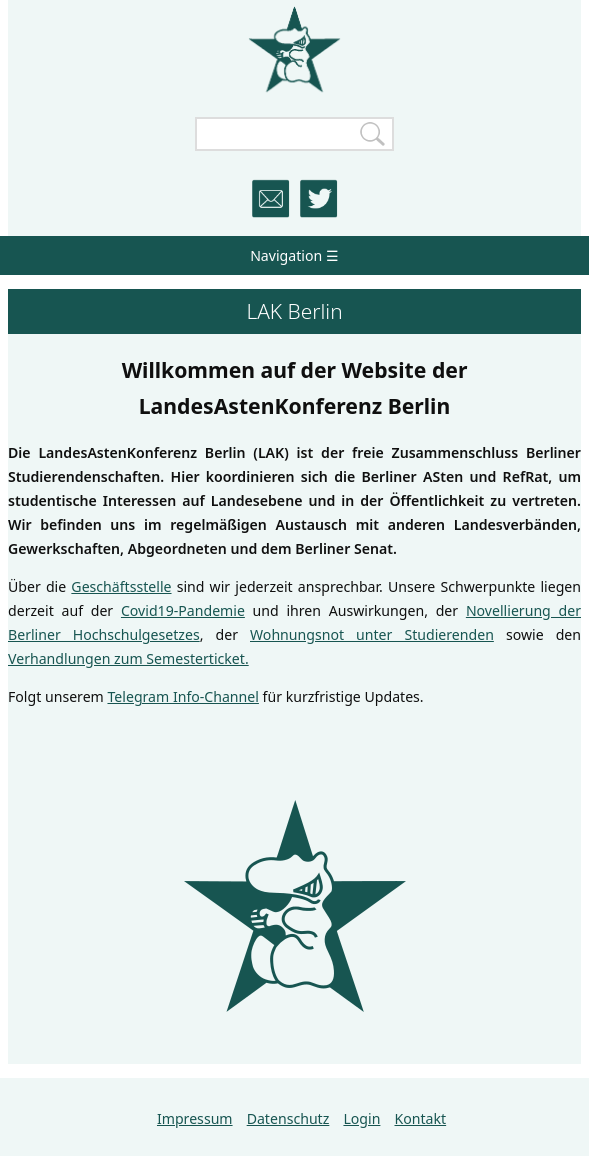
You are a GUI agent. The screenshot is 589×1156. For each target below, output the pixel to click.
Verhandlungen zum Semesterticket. (128, 658)
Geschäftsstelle (121, 586)
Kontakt (421, 1118)
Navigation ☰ (294, 255)
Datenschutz (288, 1118)
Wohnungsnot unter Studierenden (372, 634)
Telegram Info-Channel (182, 696)
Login (361, 1118)
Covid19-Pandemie (183, 610)
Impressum (195, 1118)
